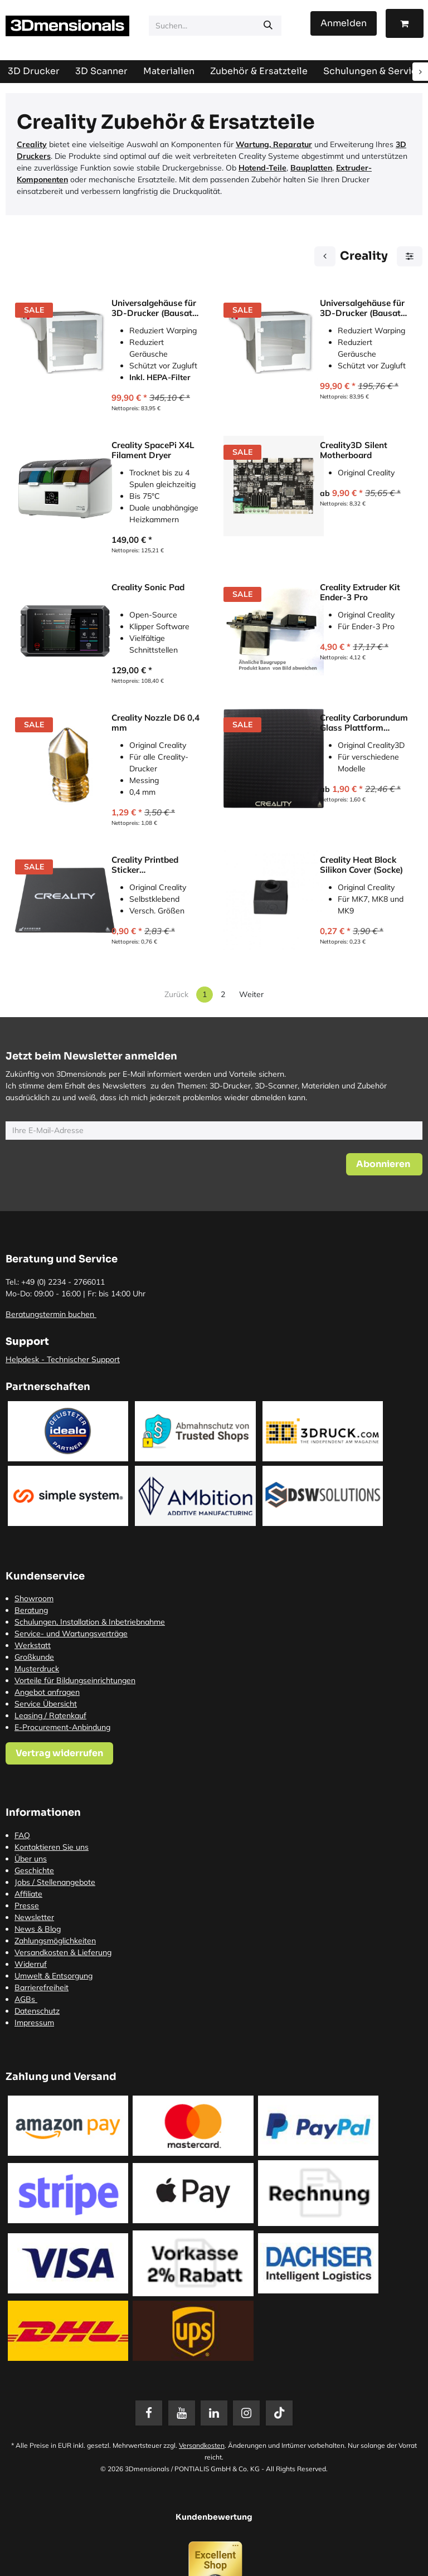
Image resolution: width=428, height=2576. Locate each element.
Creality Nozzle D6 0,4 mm (155, 723)
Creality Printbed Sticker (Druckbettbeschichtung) (154, 865)
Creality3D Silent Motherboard (353, 450)
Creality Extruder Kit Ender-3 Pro (360, 592)
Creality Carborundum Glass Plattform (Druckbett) (364, 723)
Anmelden (343, 23)
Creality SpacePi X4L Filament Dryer (152, 450)
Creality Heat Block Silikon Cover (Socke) (361, 865)
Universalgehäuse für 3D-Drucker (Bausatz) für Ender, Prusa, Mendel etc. (364, 308)
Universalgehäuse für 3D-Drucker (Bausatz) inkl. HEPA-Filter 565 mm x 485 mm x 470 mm (155, 308)
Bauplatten (311, 168)
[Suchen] (268, 26)
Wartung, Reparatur (274, 144)
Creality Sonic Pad (147, 587)
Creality (32, 144)
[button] (384, 1164)
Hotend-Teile (262, 168)
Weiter (251, 994)
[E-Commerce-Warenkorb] (405, 23)
